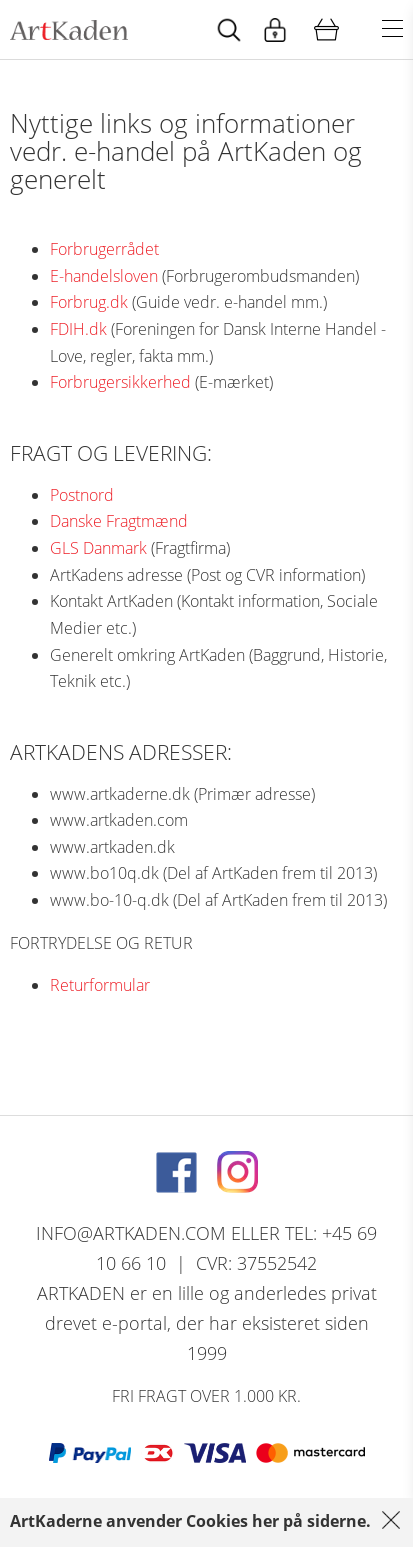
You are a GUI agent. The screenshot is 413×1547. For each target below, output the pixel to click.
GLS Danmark (98, 548)
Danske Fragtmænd (119, 521)
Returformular (100, 985)
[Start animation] (229, 29)
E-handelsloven (104, 276)
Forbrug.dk (89, 302)
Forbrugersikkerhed (120, 382)
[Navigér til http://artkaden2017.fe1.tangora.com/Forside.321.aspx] (69, 29)
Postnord (82, 495)
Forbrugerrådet (104, 249)
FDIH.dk (78, 329)
